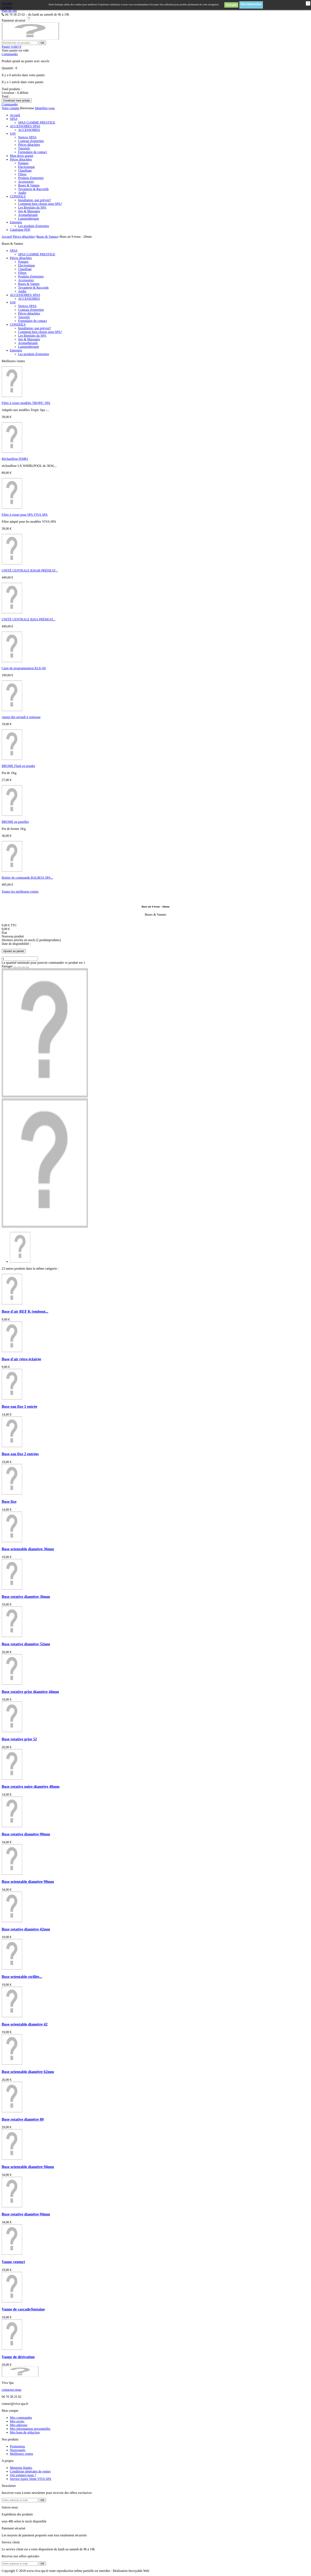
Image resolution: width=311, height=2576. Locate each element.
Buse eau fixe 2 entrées (20, 1454)
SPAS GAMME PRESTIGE (36, 122)
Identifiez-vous (45, 108)
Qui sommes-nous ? (23, 2475)
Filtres (22, 174)
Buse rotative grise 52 (19, 1739)
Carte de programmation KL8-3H (24, 668)
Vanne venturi (13, 2262)
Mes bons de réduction (25, 2432)
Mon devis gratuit (21, 155)
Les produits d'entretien (33, 226)
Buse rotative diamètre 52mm (26, 1644)
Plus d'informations (251, 3)
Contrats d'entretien (31, 141)
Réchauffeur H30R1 (15, 459)
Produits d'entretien (31, 178)
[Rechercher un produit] (20, 43)
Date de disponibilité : (16, 943)
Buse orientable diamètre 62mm (28, 2072)
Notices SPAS (27, 137)
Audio (22, 192)
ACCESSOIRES (29, 130)
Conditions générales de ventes (30, 2471)
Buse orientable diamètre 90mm (28, 1881)
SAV (13, 133)
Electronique (26, 167)
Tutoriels (24, 148)
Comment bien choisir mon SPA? (40, 204)
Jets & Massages (29, 211)
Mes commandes (21, 2417)
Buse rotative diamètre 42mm (26, 1929)
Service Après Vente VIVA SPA (30, 2479)
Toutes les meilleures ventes (20, 891)
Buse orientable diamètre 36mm (28, 1549)
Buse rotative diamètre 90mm (26, 1834)
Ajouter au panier (13, 951)
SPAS (13, 119)
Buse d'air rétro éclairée (21, 1359)
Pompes (23, 163)
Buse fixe (9, 1501)
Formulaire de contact (32, 152)
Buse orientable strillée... (22, 1976)
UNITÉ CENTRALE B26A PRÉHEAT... (28, 619)
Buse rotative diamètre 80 (23, 2119)
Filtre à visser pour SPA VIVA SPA (25, 514)
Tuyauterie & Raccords (33, 189)
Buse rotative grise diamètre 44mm (30, 1691)
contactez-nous (11, 2389)
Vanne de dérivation (18, 2357)
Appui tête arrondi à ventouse (21, 717)
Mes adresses (18, 2425)
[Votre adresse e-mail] (20, 2500)
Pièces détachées (29, 144)
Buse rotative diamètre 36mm (26, 1596)
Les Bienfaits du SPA (32, 207)
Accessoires (26, 181)
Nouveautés (17, 2450)
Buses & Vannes (29, 185)
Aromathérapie (28, 215)
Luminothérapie (28, 218)
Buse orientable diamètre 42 (25, 2024)
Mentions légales (21, 2467)
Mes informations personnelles (30, 2428)
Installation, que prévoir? (34, 200)
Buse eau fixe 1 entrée (19, 1406)
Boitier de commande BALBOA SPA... (27, 877)
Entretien (16, 222)
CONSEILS (17, 196)
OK (42, 42)
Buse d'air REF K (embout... (25, 1311)
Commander (10, 54)
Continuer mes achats (16, 100)
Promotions (17, 2446)
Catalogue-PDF (20, 229)
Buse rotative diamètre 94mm (26, 2214)
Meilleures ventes (21, 2453)
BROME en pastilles (15, 821)
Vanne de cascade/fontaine (23, 2309)
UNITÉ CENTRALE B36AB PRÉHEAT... (30, 570)
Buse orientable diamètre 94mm (28, 2167)
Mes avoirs (17, 2421)
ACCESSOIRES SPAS (25, 126)
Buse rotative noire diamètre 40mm (31, 1786)
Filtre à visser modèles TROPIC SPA (26, 403)
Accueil (15, 115)
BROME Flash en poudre (18, 766)
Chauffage (25, 170)
